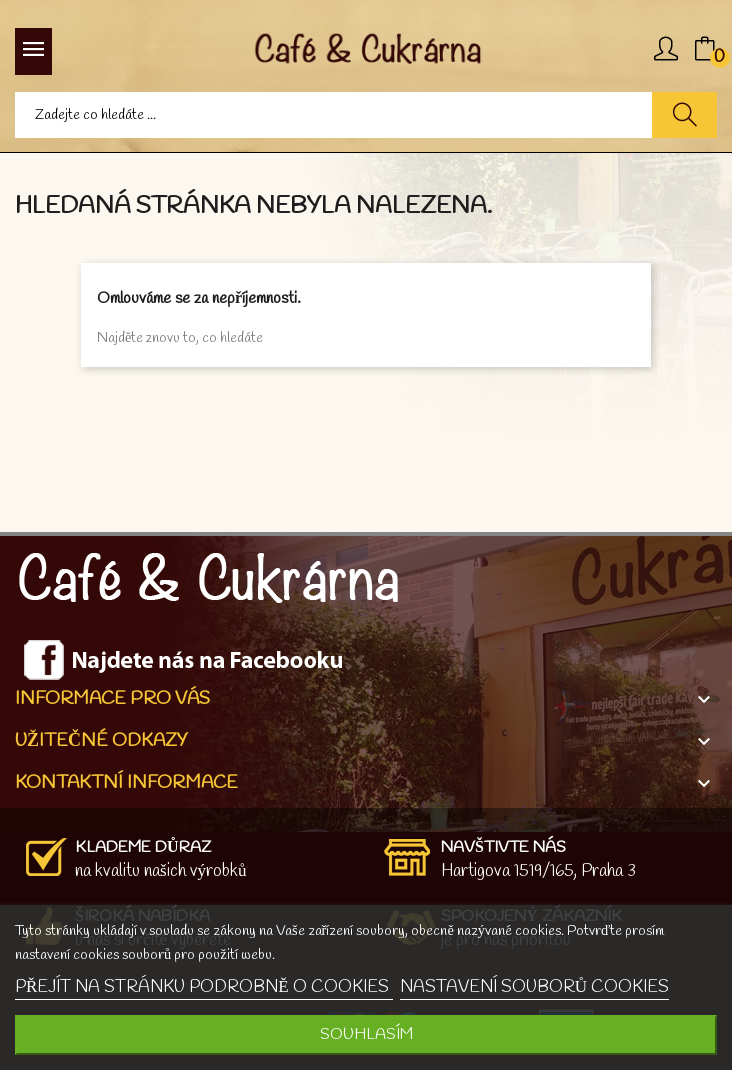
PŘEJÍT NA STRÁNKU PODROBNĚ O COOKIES (204, 987)
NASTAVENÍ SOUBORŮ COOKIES (534, 987)
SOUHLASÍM (366, 1034)
